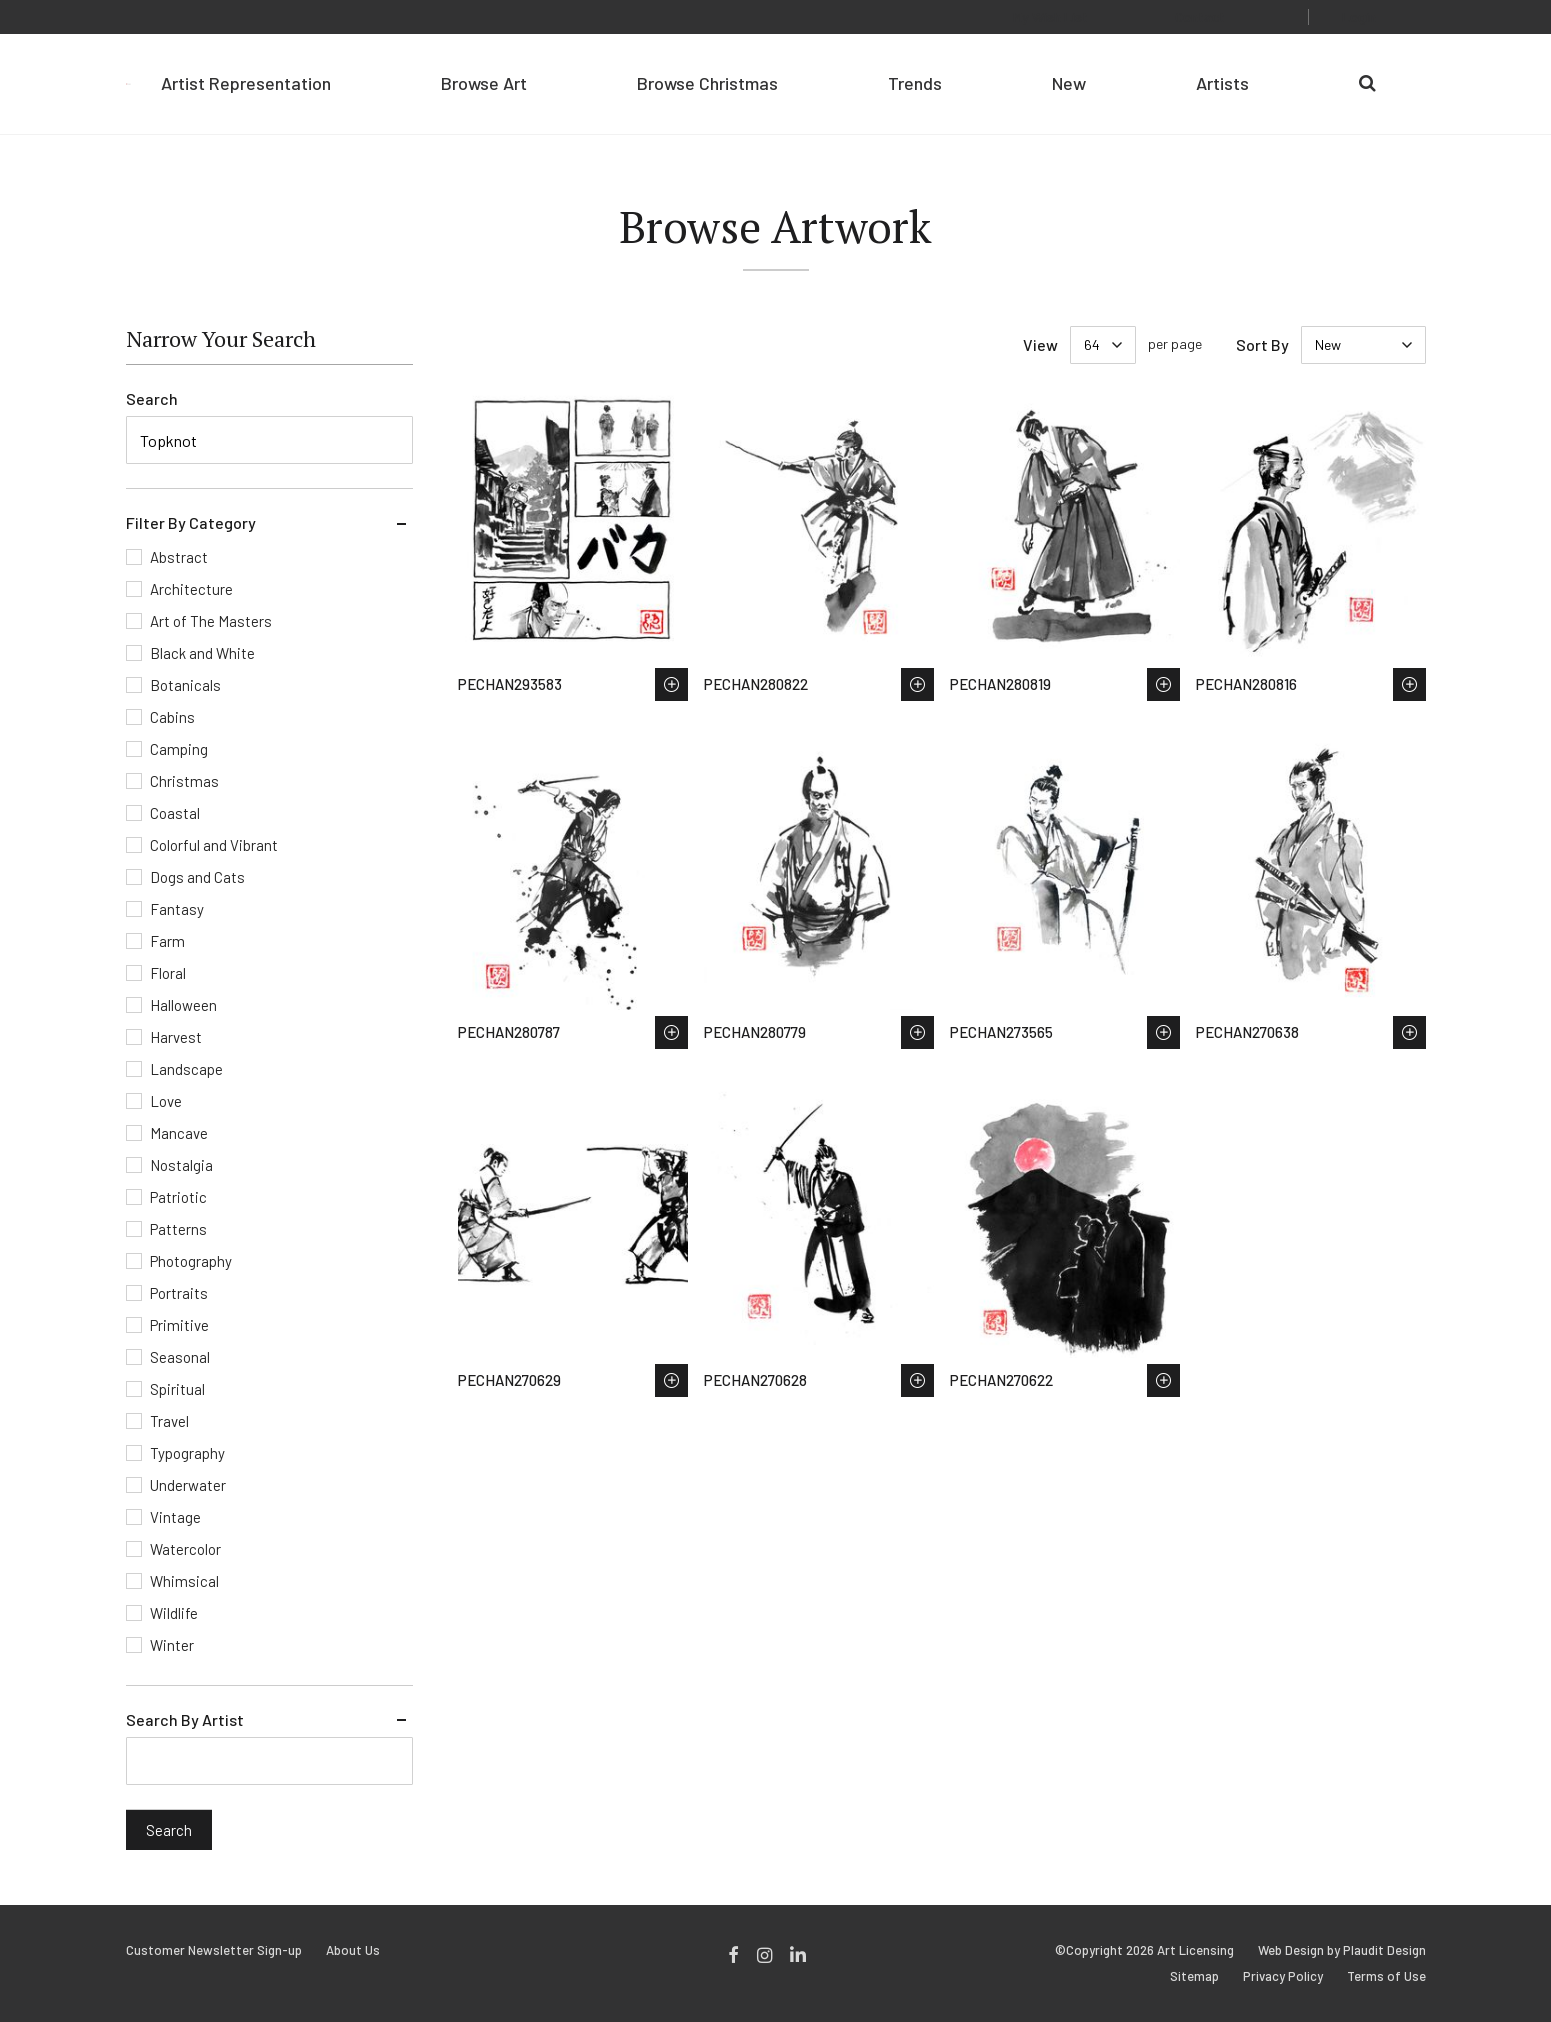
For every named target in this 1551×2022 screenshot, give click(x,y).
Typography (187, 1453)
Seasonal (180, 1357)
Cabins (172, 717)
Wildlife (174, 1613)
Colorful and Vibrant (214, 845)
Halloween (183, 1005)
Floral (168, 973)
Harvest (176, 1037)
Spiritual (177, 1389)
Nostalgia (181, 1165)
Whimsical (184, 1581)
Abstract (179, 557)
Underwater (188, 1485)
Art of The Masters (211, 621)
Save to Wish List (671, 684)
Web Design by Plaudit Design (1342, 1950)
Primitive (179, 1325)
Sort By (1262, 344)
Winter (172, 1645)
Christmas (184, 781)
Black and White (202, 653)
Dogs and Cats (197, 877)
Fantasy (177, 909)
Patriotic (178, 1197)
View (1040, 344)
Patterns (178, 1229)
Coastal (175, 813)
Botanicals (185, 685)
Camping (179, 749)
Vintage (175, 1517)
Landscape (186, 1069)
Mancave (179, 1133)
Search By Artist (185, 1719)
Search (152, 398)
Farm (167, 941)
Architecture (191, 589)
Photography (191, 1261)
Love (166, 1101)
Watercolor (185, 1549)
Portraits (179, 1293)
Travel (169, 1421)
